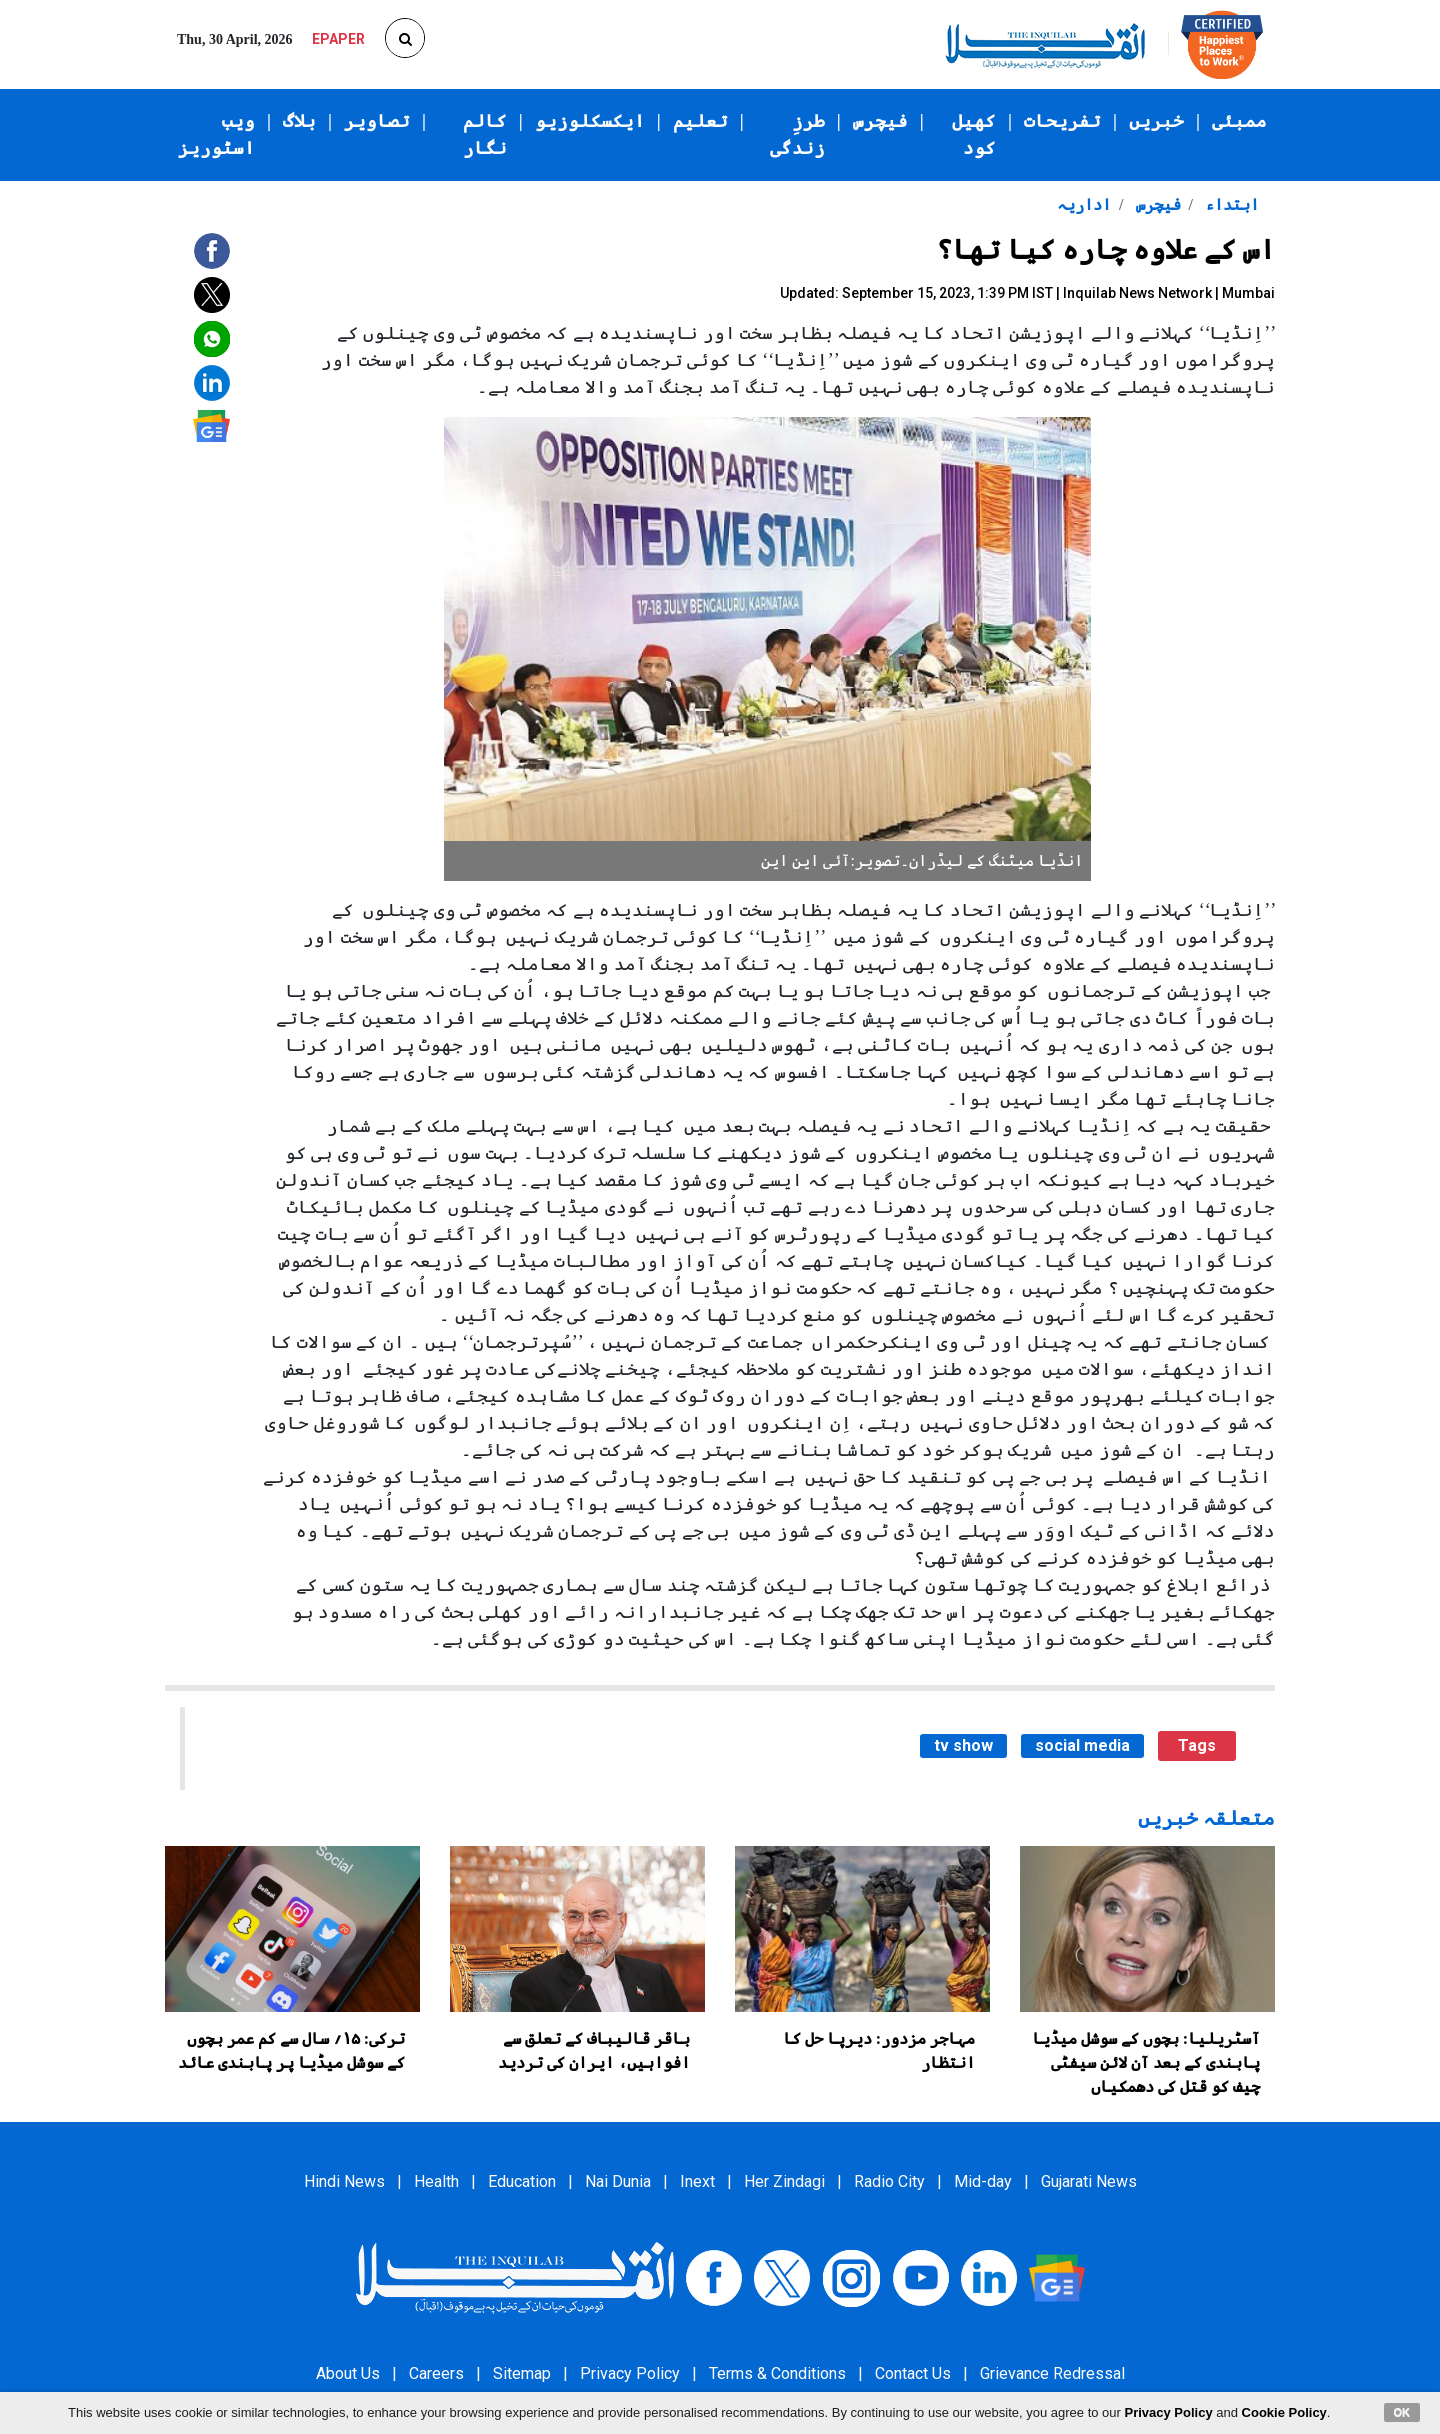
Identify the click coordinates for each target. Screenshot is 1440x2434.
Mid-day (983, 2181)
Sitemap (522, 2373)
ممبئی (1239, 121)
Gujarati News (1089, 2181)
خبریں (1156, 121)
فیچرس (880, 121)
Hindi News (344, 2181)
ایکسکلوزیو (590, 121)
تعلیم (700, 121)
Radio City (889, 2181)
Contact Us (913, 2373)
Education (522, 2181)
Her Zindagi (784, 2181)
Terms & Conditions (777, 2373)
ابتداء (1230, 204)
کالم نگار (485, 134)
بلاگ (299, 121)
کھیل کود (974, 134)
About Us (348, 2373)
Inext (697, 2181)
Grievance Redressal (1052, 2373)
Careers (436, 2373)
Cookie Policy (1284, 2412)
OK (1402, 2412)
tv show (963, 1745)
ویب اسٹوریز (216, 134)
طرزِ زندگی (797, 134)
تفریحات (1062, 121)
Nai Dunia (618, 2181)
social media (1082, 1745)
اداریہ (1084, 204)
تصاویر (377, 121)
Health (436, 2181)
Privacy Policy (630, 2373)
